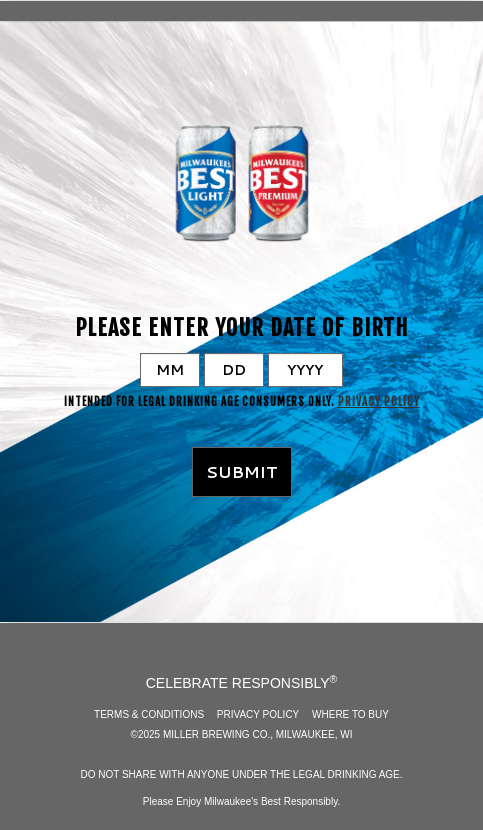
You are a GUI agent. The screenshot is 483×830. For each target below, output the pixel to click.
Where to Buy (350, 714)
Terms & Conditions (149, 714)
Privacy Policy (379, 402)
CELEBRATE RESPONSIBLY (242, 682)
